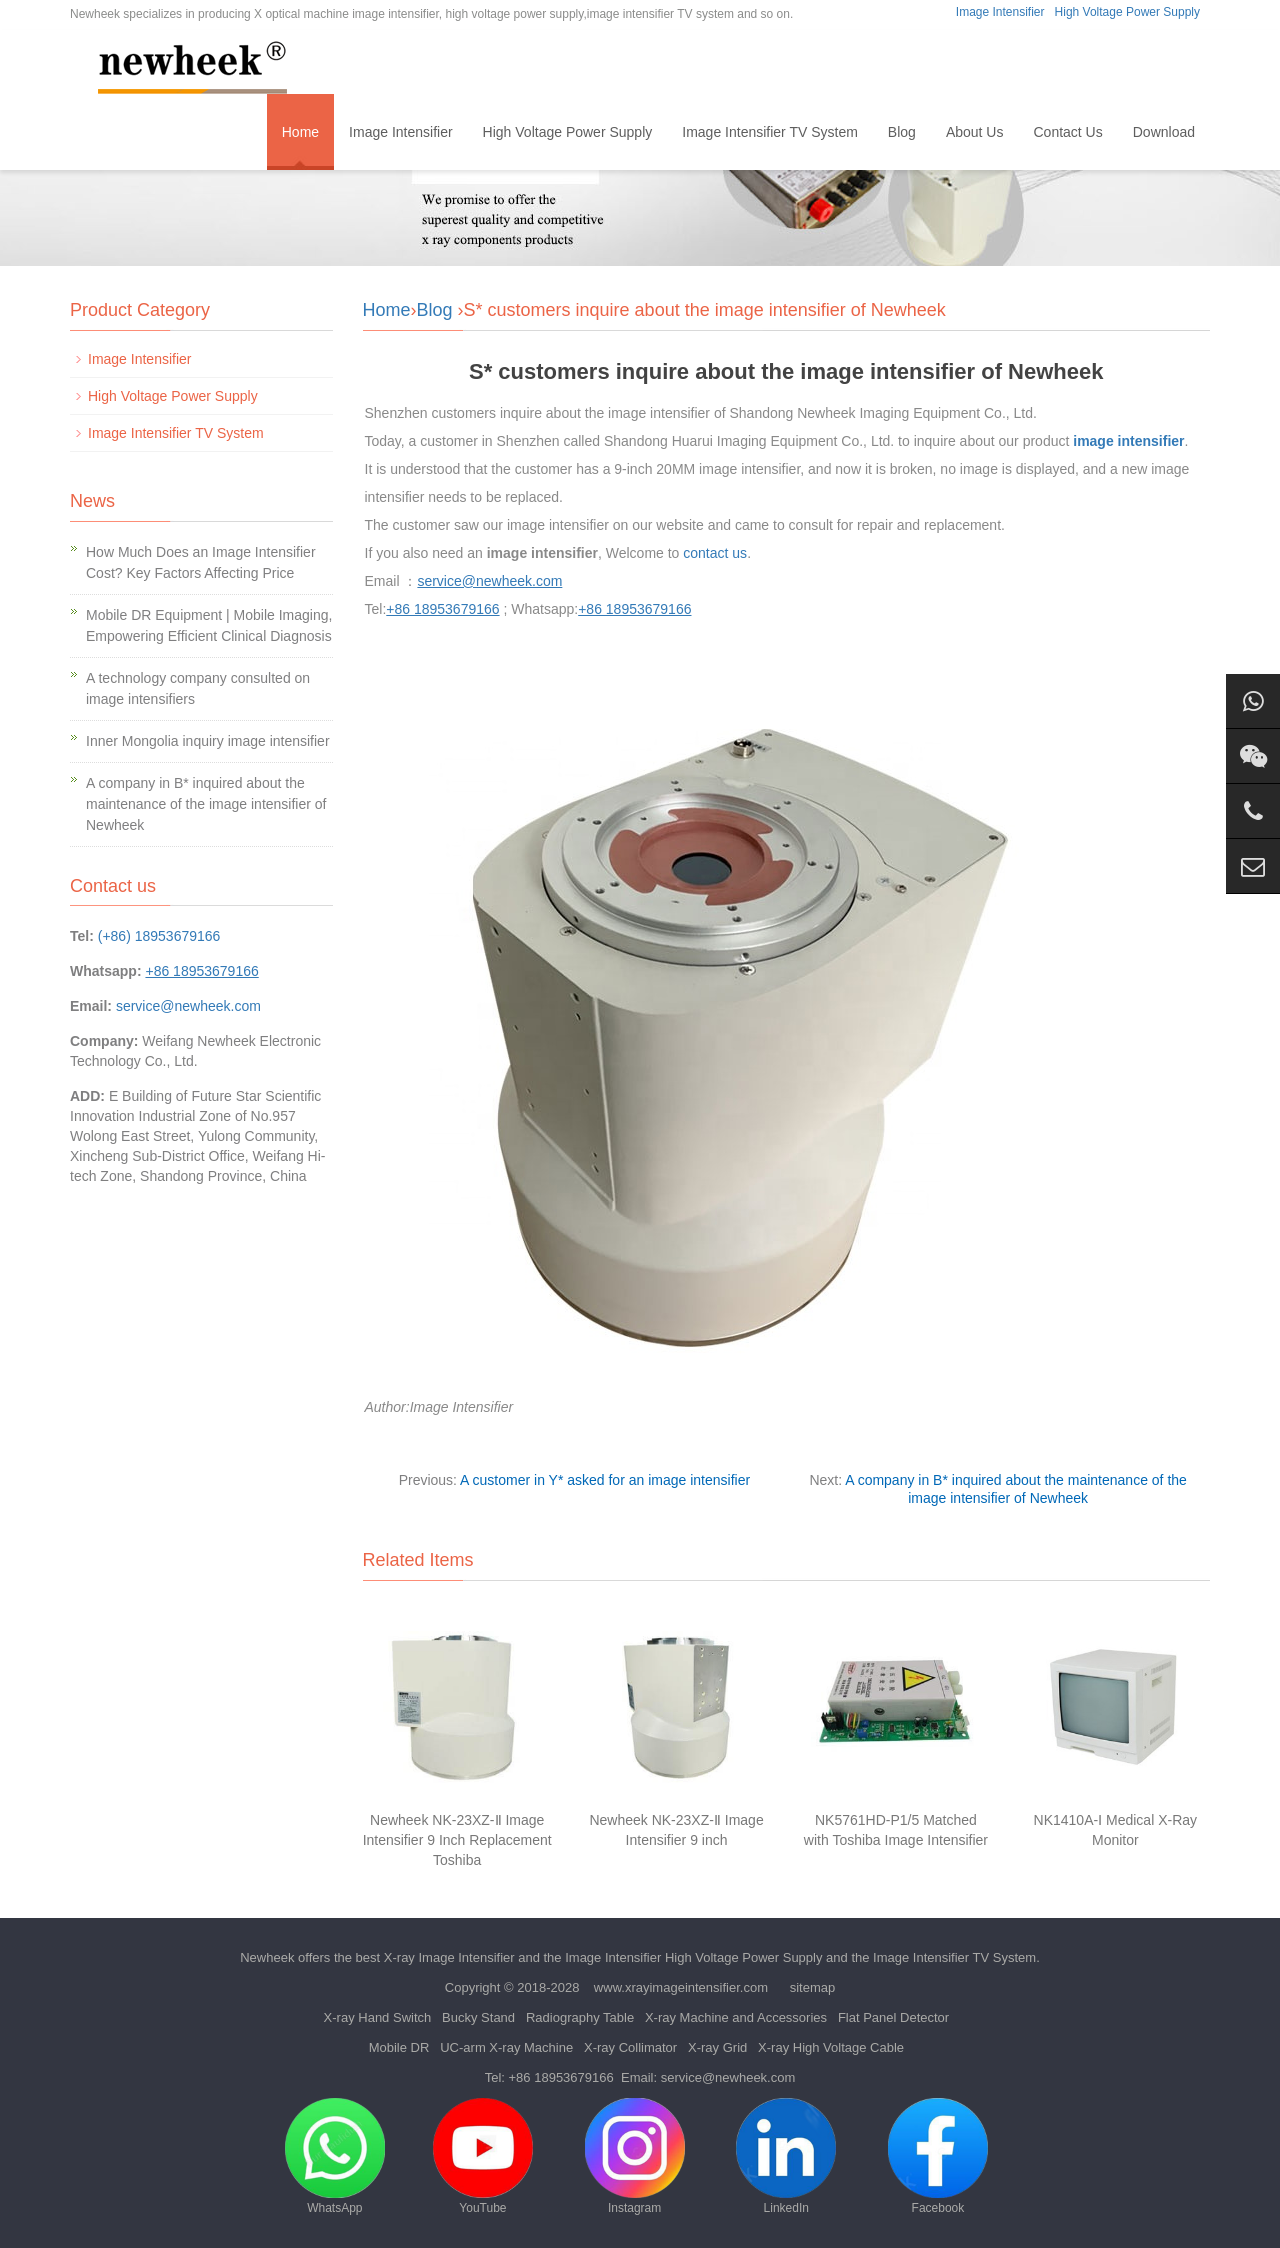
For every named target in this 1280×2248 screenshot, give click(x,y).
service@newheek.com (188, 1006)
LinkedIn (786, 2156)
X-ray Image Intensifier (449, 1957)
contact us (715, 553)
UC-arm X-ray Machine (506, 2047)
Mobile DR (399, 2047)
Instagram (635, 2156)
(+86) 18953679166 (159, 936)
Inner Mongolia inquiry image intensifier (208, 741)
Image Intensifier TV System (770, 132)
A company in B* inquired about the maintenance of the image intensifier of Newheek (206, 804)
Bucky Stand (478, 2017)
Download (1164, 132)
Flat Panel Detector (893, 2017)
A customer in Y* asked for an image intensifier (605, 1480)
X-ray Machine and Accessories (736, 2017)
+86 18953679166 (561, 2077)
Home (300, 132)
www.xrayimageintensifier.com (681, 1987)
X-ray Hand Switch (378, 2017)
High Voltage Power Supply (1127, 12)
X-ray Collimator (630, 2047)
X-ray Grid (717, 2047)
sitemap (813, 1987)
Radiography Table (580, 2017)
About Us (975, 132)
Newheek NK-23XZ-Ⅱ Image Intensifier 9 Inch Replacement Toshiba (457, 1840)
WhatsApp (335, 2156)
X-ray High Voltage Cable (831, 2047)
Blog (902, 132)
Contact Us (1067, 132)
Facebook (938, 2156)
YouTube (483, 2156)
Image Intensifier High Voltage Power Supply (693, 1957)
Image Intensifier (1000, 12)
